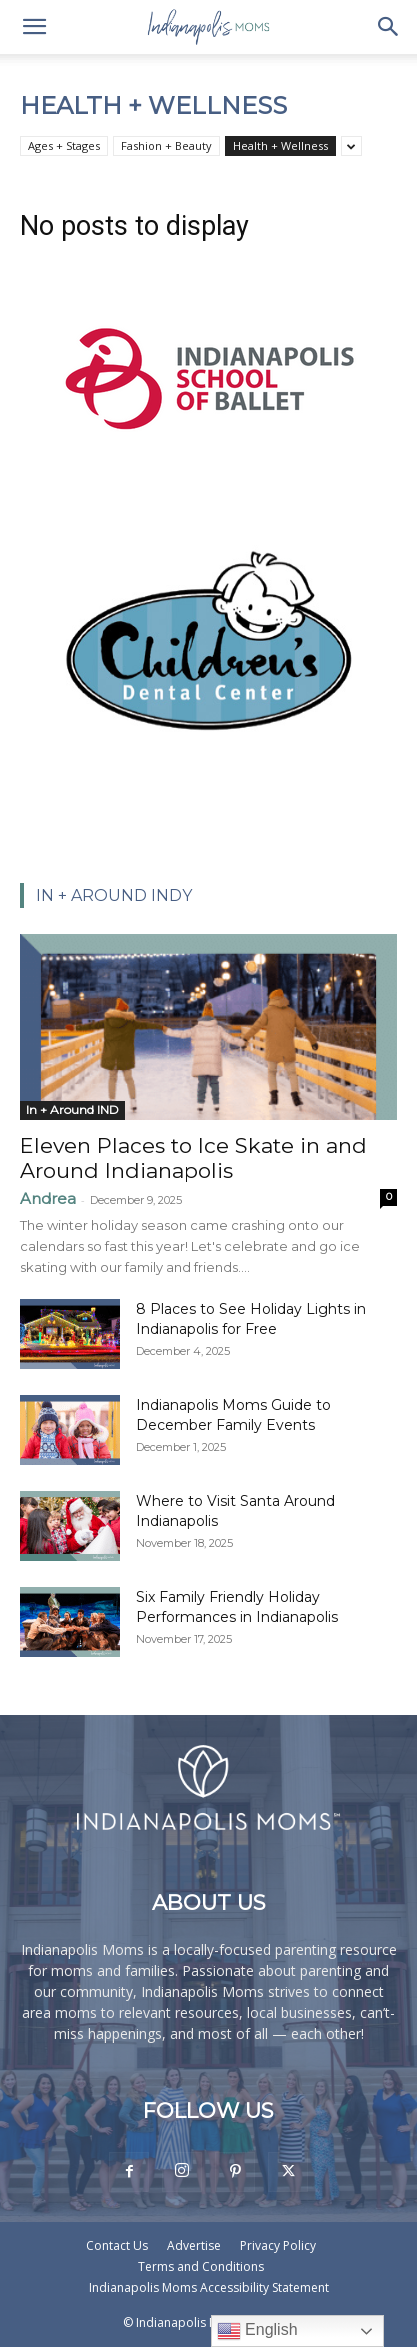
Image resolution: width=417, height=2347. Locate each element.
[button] (34, 27)
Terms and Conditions (201, 2266)
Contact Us (117, 2245)
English (257, 2331)
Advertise (194, 2245)
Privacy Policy (278, 2245)
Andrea (48, 1198)
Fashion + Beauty (166, 145)
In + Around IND (72, 1109)
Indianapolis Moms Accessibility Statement (209, 2287)
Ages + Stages (64, 145)
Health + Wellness (280, 145)
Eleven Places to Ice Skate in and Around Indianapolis (193, 1158)
